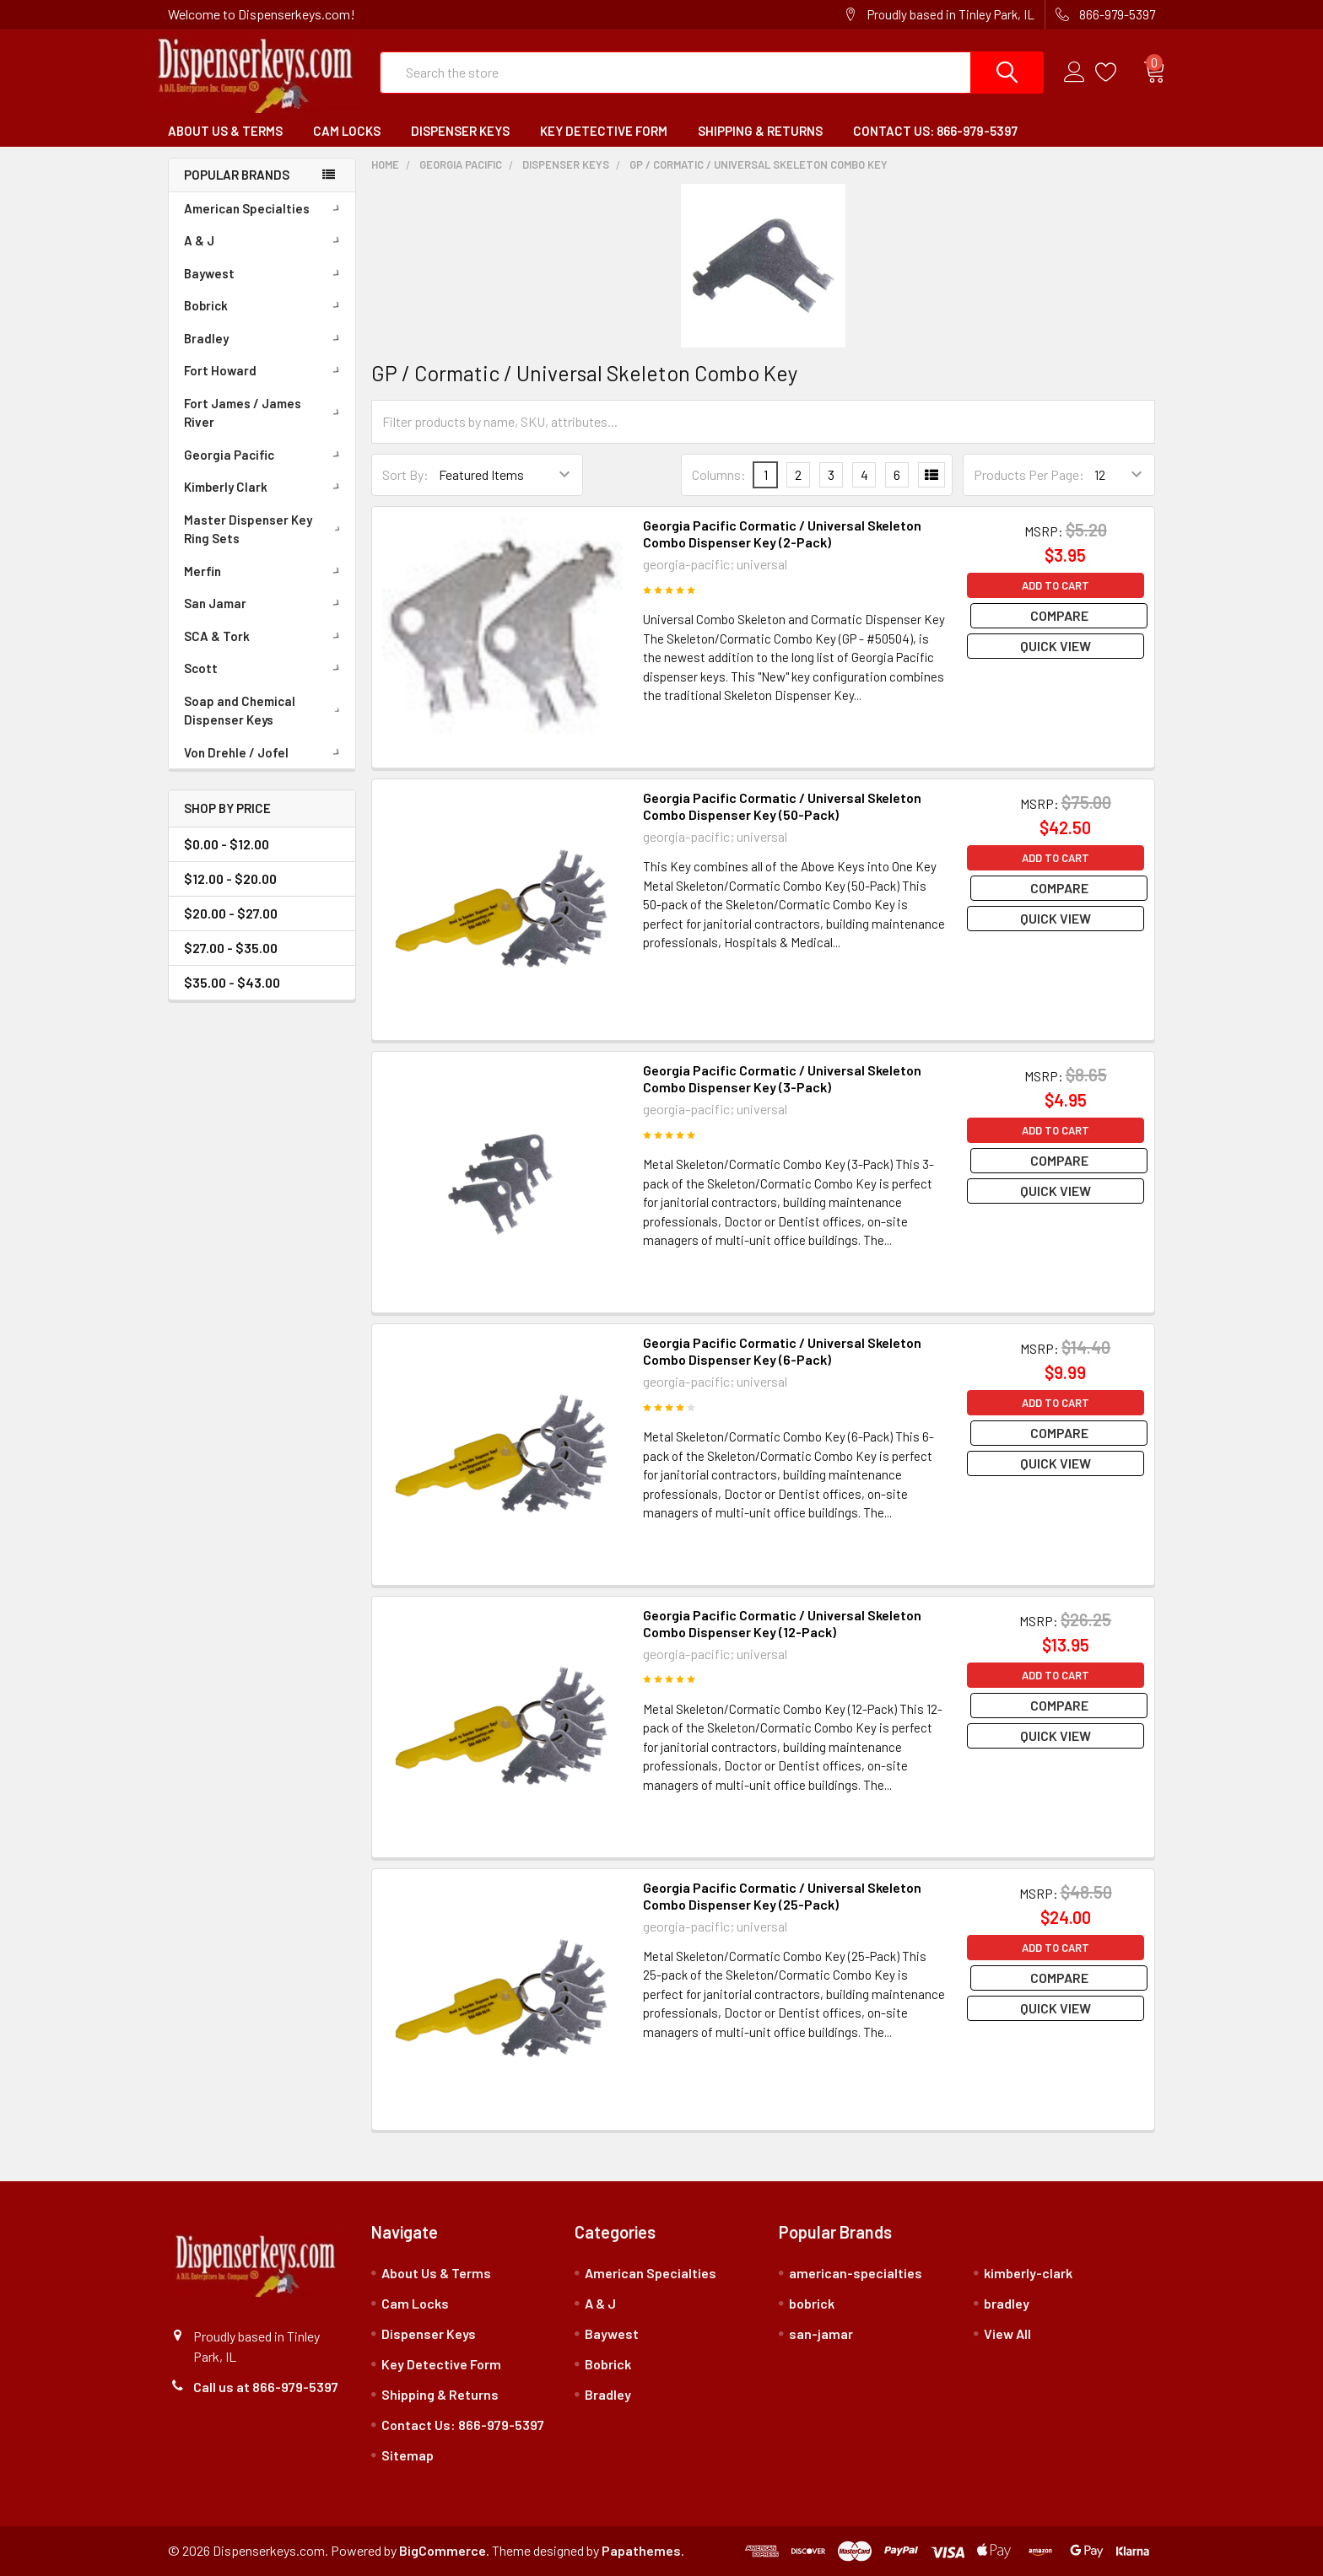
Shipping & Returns (760, 130)
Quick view (1055, 646)
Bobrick (265, 305)
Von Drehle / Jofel (265, 752)
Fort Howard (265, 370)
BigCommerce (442, 2550)
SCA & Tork (265, 636)
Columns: (719, 474)
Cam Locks (347, 130)
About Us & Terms (225, 130)
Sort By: (405, 474)
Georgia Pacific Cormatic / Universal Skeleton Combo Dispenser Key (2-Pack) (782, 533)
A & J (265, 240)
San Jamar (265, 603)
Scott (265, 668)
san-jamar (821, 2333)
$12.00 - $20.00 (230, 878)
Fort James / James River (265, 413)
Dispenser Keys (460, 130)
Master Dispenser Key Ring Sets (265, 529)
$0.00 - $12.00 (226, 844)
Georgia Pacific (265, 454)
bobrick (811, 2303)
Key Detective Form (603, 130)
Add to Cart (1055, 585)
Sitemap (407, 2455)
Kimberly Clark (265, 486)
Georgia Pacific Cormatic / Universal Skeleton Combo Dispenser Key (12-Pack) (782, 1623)
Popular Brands (236, 174)
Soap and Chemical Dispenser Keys (266, 710)
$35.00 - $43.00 (232, 982)
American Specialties (265, 208)
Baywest (265, 273)
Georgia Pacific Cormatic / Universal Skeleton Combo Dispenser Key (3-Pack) (782, 1078)
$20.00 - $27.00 (231, 913)
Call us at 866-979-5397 (265, 2387)
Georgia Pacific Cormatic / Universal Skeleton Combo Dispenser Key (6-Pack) (782, 1350)
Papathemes (641, 2550)
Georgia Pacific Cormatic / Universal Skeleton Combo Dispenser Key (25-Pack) (782, 1895)
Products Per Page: (1029, 474)
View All (1007, 2333)
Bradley (265, 338)
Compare (1056, 615)
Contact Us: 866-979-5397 (935, 130)
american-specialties (855, 2273)
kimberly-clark (1028, 2273)
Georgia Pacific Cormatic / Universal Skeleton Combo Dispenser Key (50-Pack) (782, 806)
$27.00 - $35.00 (231, 948)
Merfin (265, 571)
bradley (1006, 2303)
